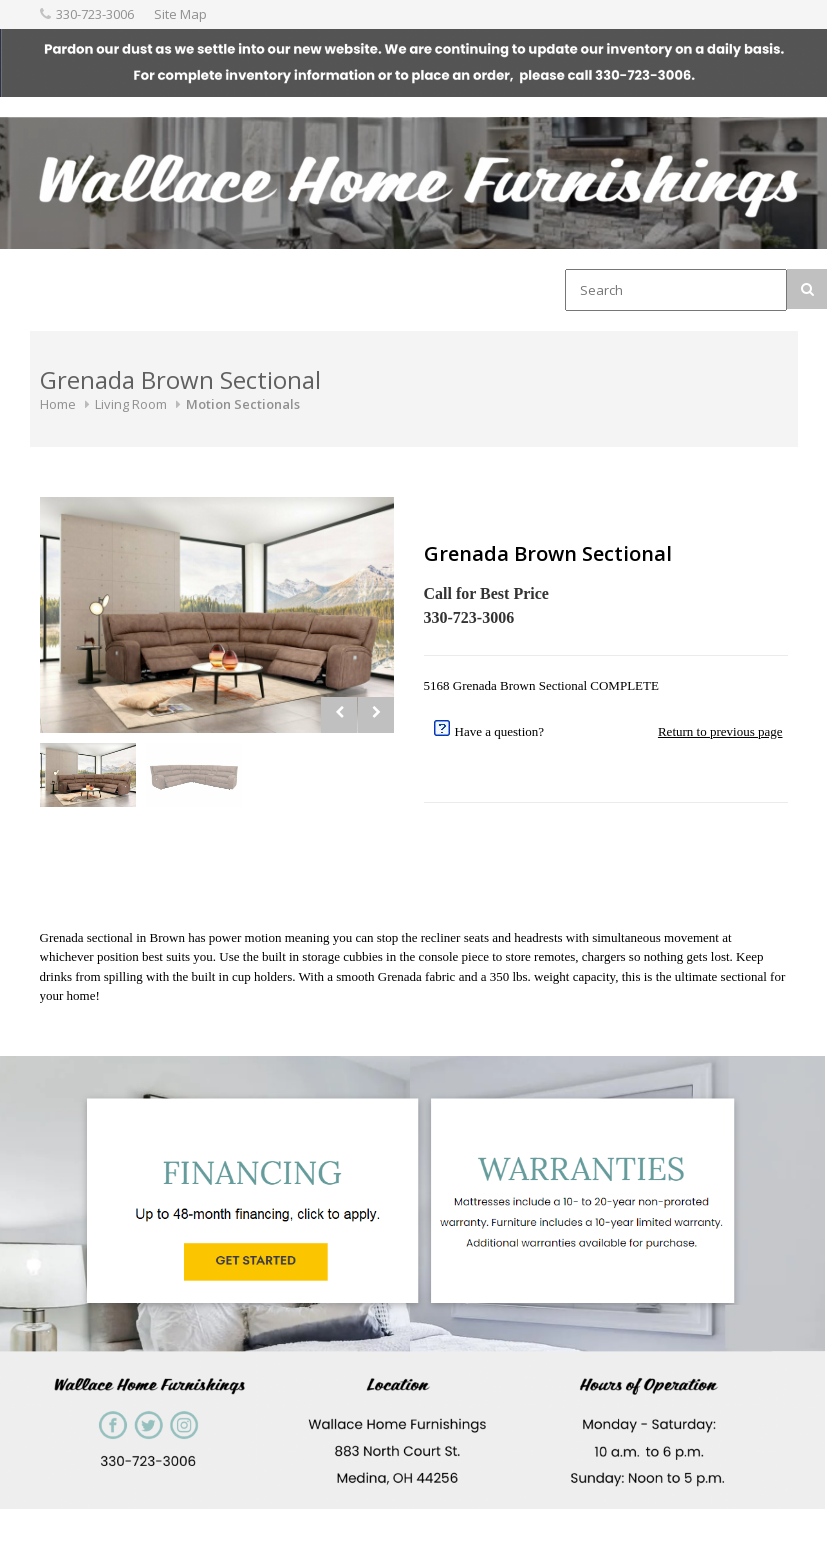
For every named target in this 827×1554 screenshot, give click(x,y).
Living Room (131, 404)
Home (58, 404)
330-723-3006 (95, 14)
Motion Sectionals (243, 404)
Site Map (180, 14)
